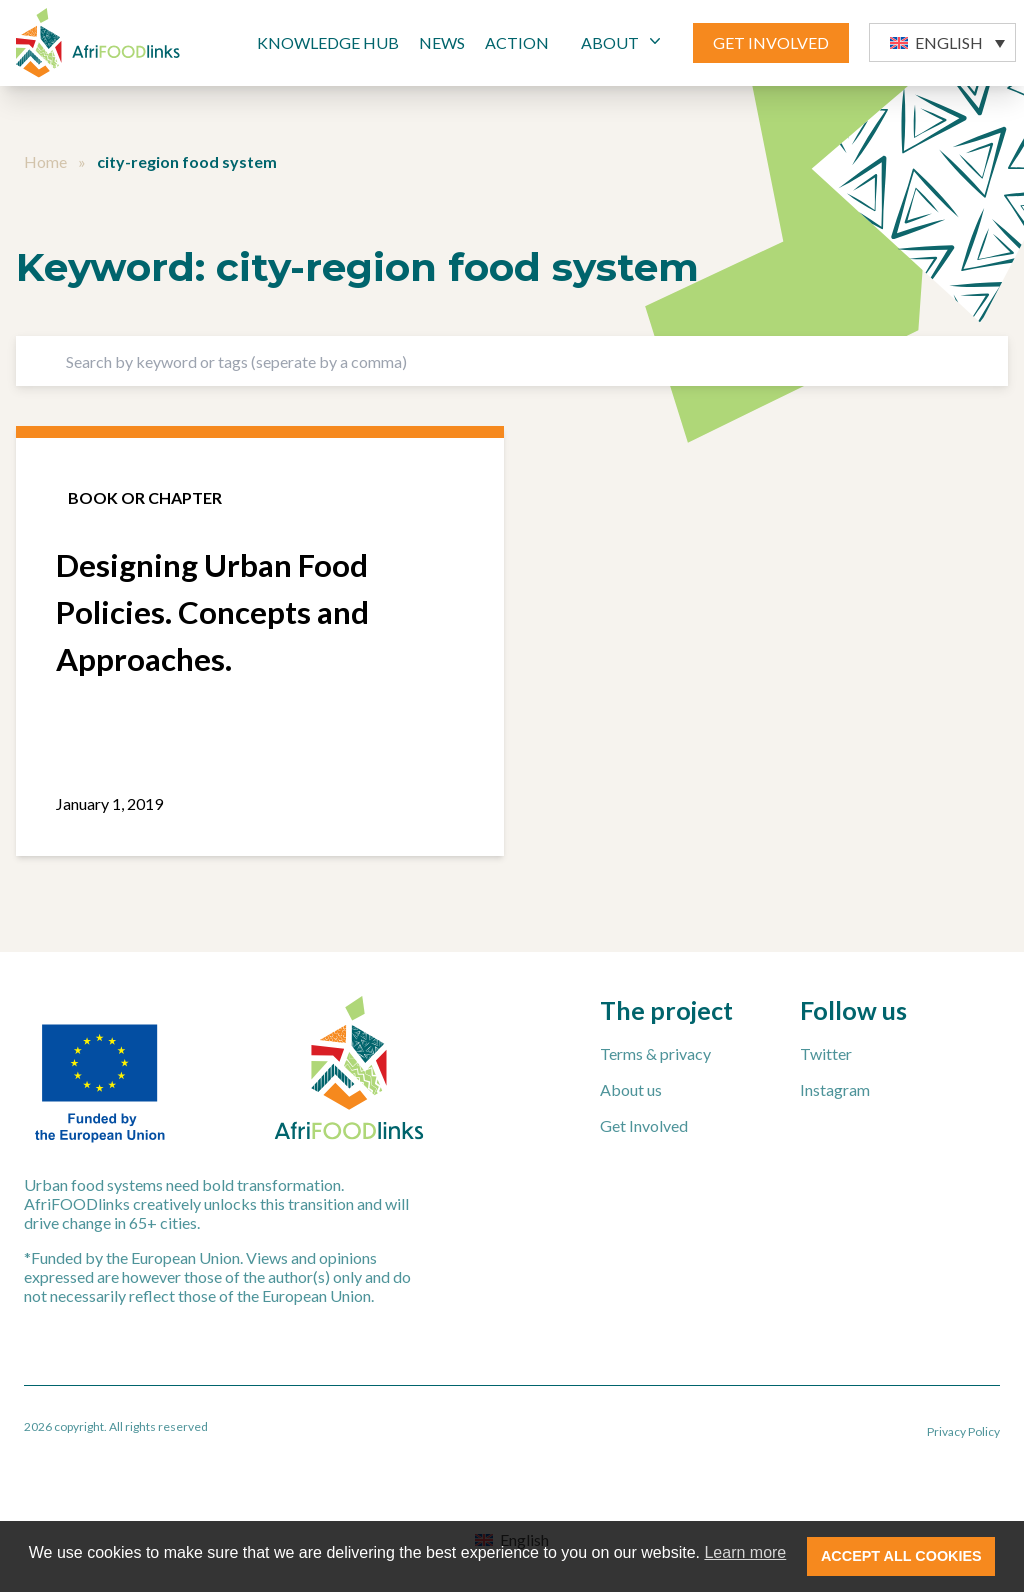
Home (45, 161)
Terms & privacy (655, 1053)
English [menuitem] (949, 42)
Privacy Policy (963, 1431)
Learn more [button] (745, 1552)
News (442, 42)
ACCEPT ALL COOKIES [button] (901, 1556)
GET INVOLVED (771, 42)
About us (631, 1089)
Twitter (826, 1053)
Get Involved (644, 1125)
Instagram (835, 1089)
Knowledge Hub (328, 42)
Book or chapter (145, 497)
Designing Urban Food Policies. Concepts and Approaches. (212, 612)
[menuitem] (942, 42)
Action (517, 42)
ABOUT (623, 41)
